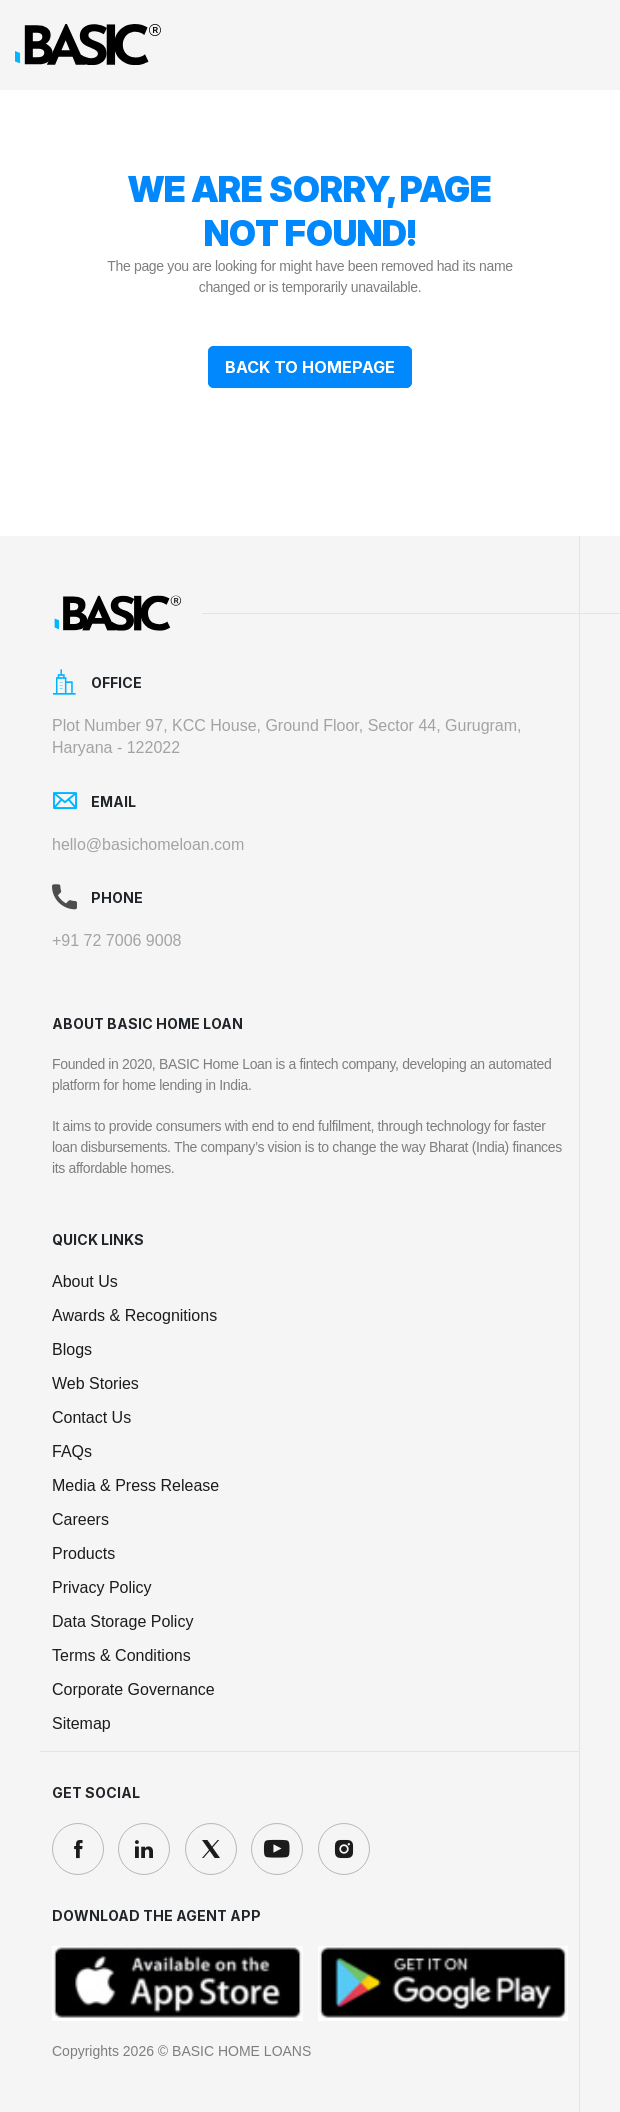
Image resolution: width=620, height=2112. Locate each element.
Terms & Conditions (121, 1655)
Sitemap (81, 1723)
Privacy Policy (102, 1587)
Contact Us (91, 1417)
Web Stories (95, 1383)
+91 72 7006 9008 (116, 940)
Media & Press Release (135, 1485)
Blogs (72, 1349)
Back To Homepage (310, 367)
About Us (85, 1281)
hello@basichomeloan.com (148, 844)
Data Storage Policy (122, 1621)
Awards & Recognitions (134, 1315)
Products (83, 1553)
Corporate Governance (133, 1689)
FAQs (72, 1451)
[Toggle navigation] (581, 45)
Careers (80, 1519)
